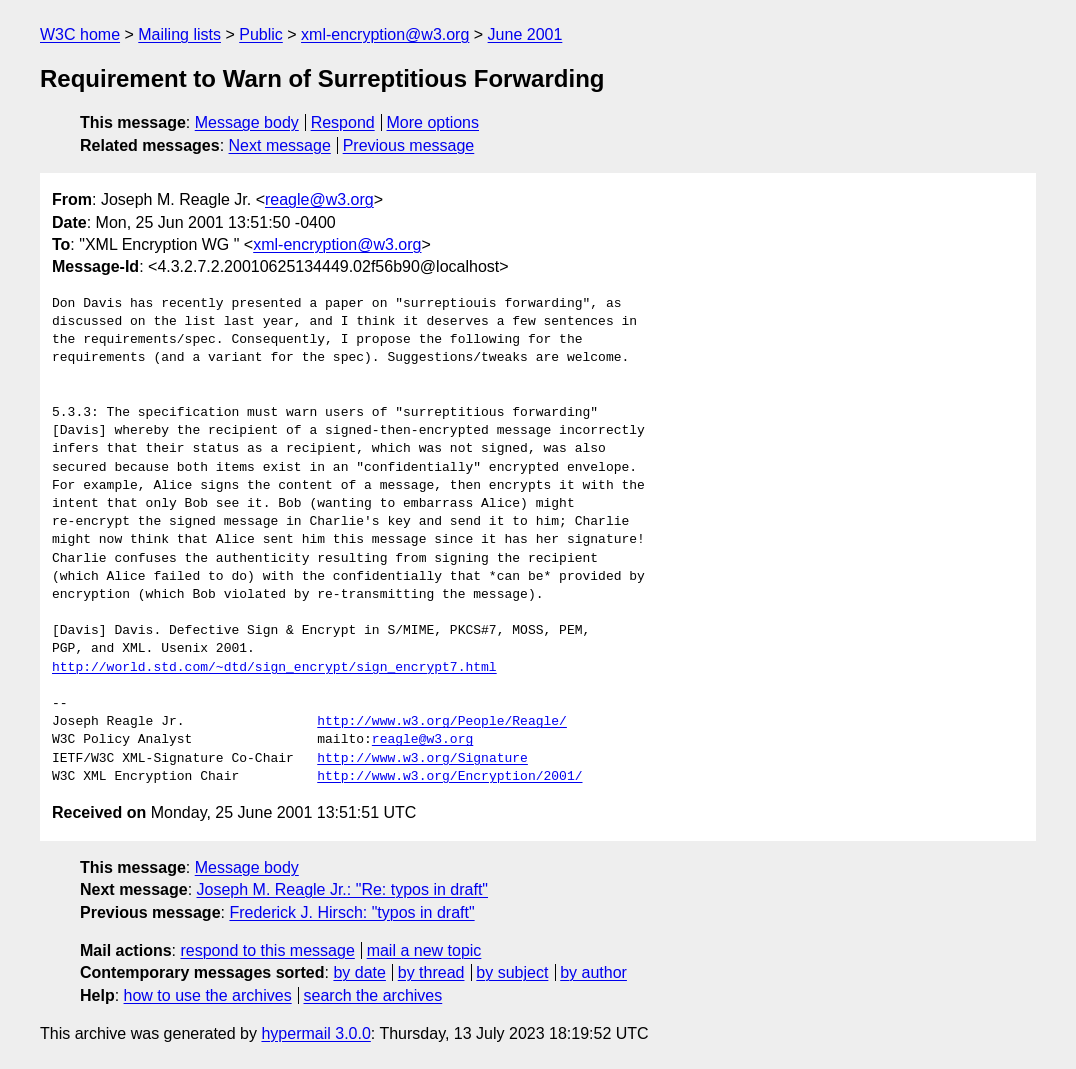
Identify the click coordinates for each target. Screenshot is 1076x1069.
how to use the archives (208, 995)
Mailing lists (179, 34)
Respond (343, 122)
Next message (280, 145)
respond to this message (267, 950)
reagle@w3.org (319, 199)
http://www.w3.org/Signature (422, 759)
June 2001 (525, 34)
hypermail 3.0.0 (315, 1033)
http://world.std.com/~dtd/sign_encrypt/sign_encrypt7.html (274, 668)
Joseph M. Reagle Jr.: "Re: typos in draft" (343, 889)
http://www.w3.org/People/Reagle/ (442, 722)
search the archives (373, 995)
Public (261, 34)
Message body (247, 122)
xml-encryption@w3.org (385, 34)
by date (359, 972)
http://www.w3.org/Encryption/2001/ (449, 777)
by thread (431, 972)
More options (433, 122)
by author (593, 972)
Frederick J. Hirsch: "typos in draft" (351, 912)
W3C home (80, 34)
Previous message (409, 145)
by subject (512, 972)
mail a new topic (424, 950)
